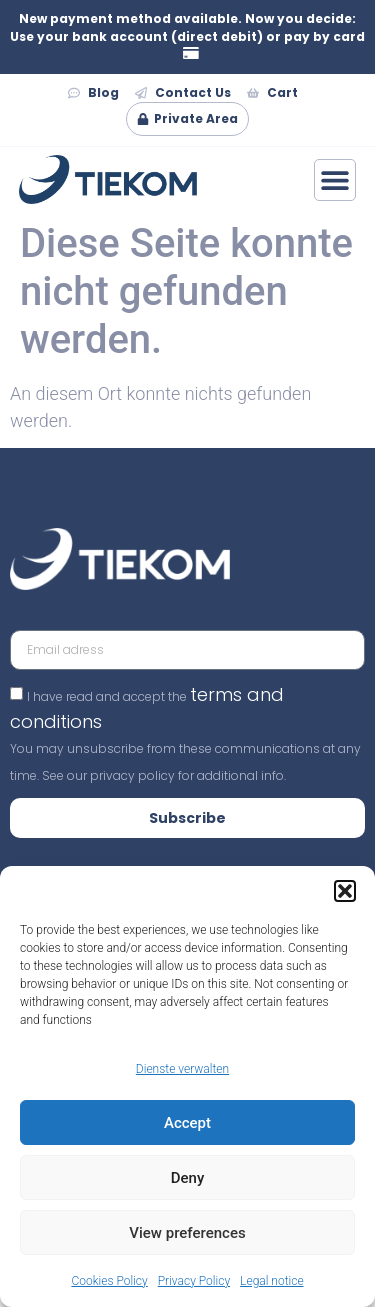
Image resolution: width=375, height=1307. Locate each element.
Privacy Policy (194, 1281)
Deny (188, 1178)
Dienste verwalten (182, 1069)
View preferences (187, 1233)
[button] (345, 891)
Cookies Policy (109, 1281)
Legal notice (272, 1281)
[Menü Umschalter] (335, 180)
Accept (187, 1123)
